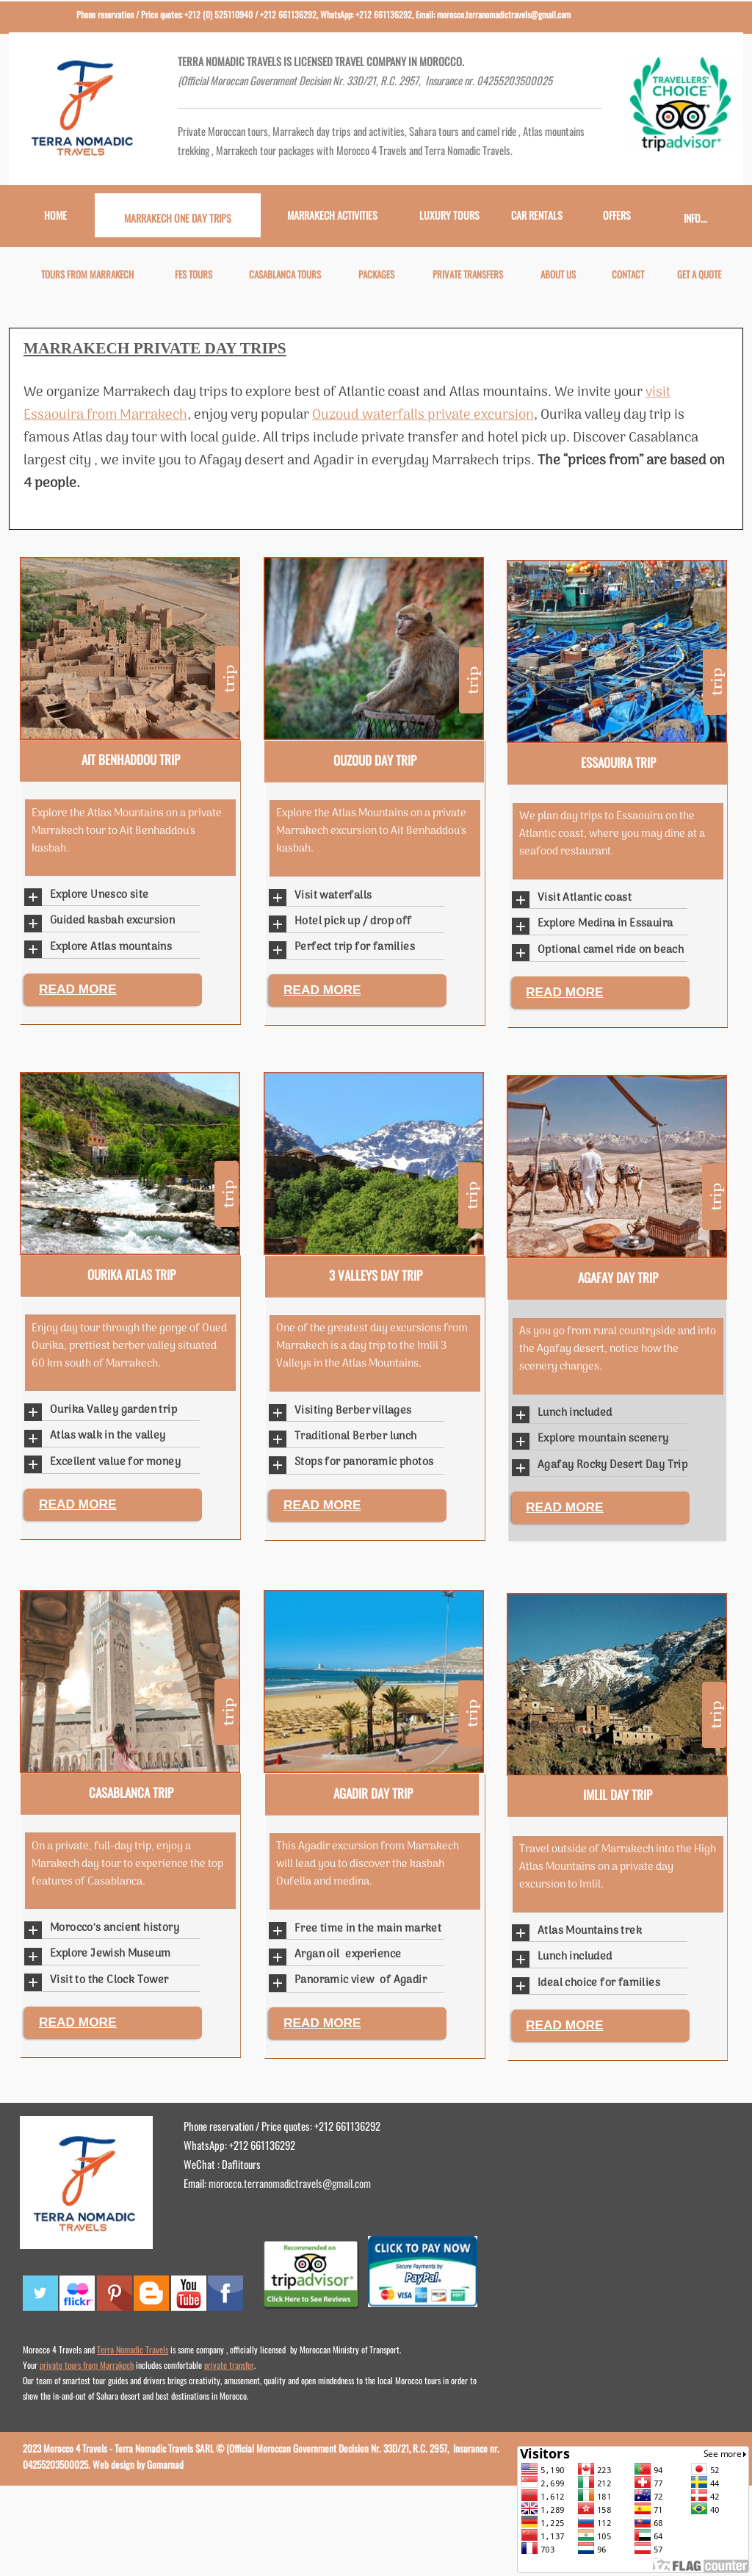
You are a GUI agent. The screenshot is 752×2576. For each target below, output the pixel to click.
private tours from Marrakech (87, 2365)
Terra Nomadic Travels (132, 2349)
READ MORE (78, 989)
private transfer (229, 2365)
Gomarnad (165, 2464)
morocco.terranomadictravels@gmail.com (290, 2183)
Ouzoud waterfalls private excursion (423, 415)
